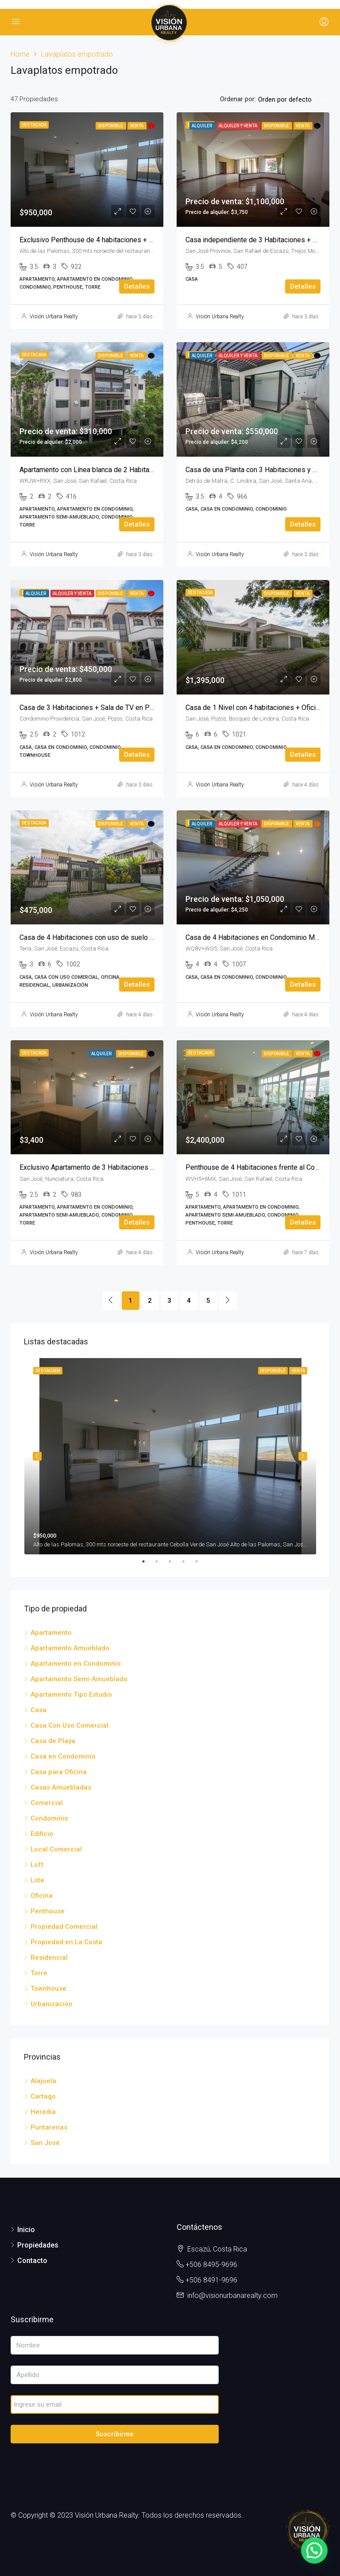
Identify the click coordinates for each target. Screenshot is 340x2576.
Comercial (47, 1803)
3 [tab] (174, 1561)
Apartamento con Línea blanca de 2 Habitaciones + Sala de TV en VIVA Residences (147, 470)
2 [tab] (161, 1561)
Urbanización (52, 2004)
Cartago (43, 2096)
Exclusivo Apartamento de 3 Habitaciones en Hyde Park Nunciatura (122, 1167)
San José (45, 2143)
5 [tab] (201, 1561)
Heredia (43, 2112)
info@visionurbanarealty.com (232, 2295)
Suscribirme (115, 2434)
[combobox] (292, 99)
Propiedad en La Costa (66, 1942)
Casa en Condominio (63, 1756)
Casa (38, 1710)
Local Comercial (56, 1849)
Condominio (49, 1818)
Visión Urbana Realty (54, 316)
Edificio (42, 1834)
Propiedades (37, 2245)
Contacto (32, 2260)
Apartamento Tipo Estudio (71, 1694)
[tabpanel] (170, 1456)
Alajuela (43, 2081)
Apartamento (51, 1633)
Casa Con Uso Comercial (69, 1725)
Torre (39, 1973)
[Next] (228, 1300)
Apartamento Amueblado (70, 1648)
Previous (37, 1456)
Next (302, 1456)
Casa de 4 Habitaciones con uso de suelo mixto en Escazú (110, 937)
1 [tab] (147, 1561)
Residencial (49, 1958)
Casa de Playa (53, 1741)
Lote (37, 1880)
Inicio (26, 2229)
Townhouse (48, 1988)
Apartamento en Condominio (76, 1664)
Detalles (137, 286)
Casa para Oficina (59, 1772)
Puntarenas (49, 2127)
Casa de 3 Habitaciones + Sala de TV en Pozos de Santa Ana (113, 707)
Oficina (42, 1896)
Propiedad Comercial (64, 1927)
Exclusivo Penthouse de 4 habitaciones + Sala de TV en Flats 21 (118, 240)
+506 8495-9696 (211, 2264)
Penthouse (48, 1911)
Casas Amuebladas (61, 1787)
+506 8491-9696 (211, 2280)
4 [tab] (187, 1561)
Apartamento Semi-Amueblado (79, 1679)
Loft (37, 1865)
